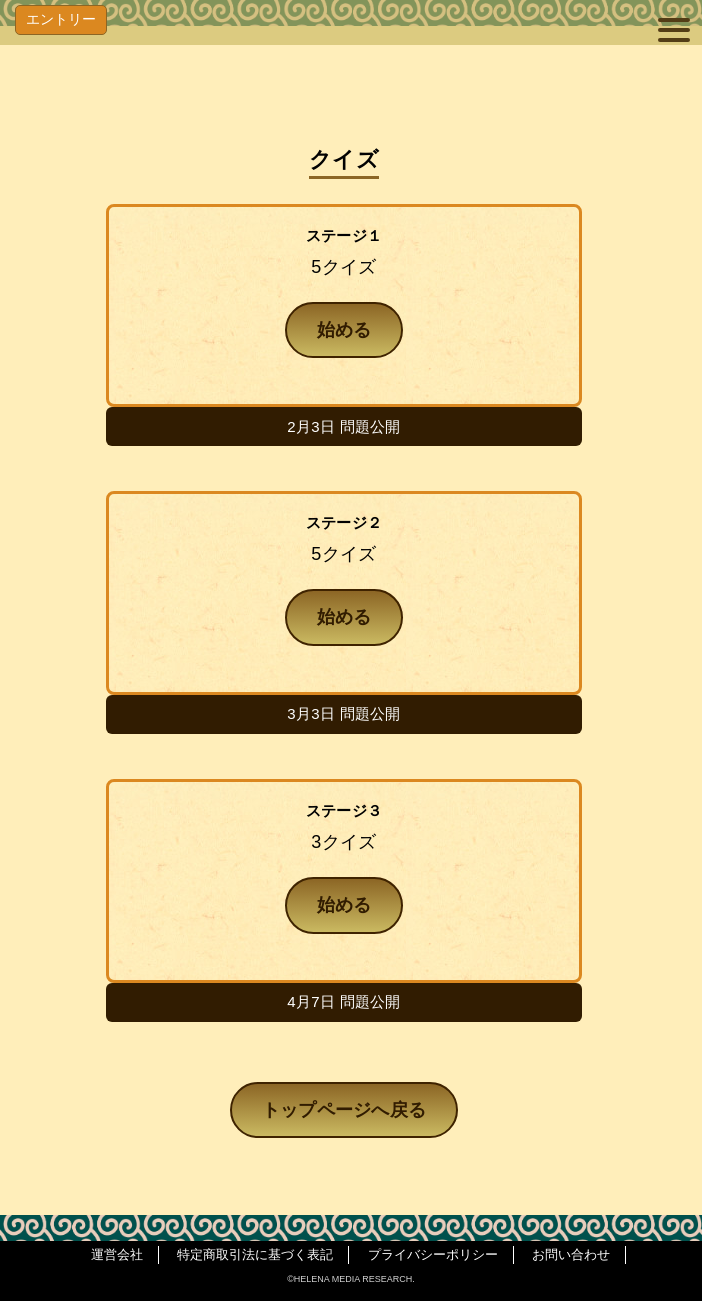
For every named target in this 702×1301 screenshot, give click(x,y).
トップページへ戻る (344, 1110)
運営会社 (117, 1254)
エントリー (61, 19)
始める (344, 330)
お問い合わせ (571, 1254)
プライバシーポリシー (433, 1254)
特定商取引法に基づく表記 (255, 1254)
